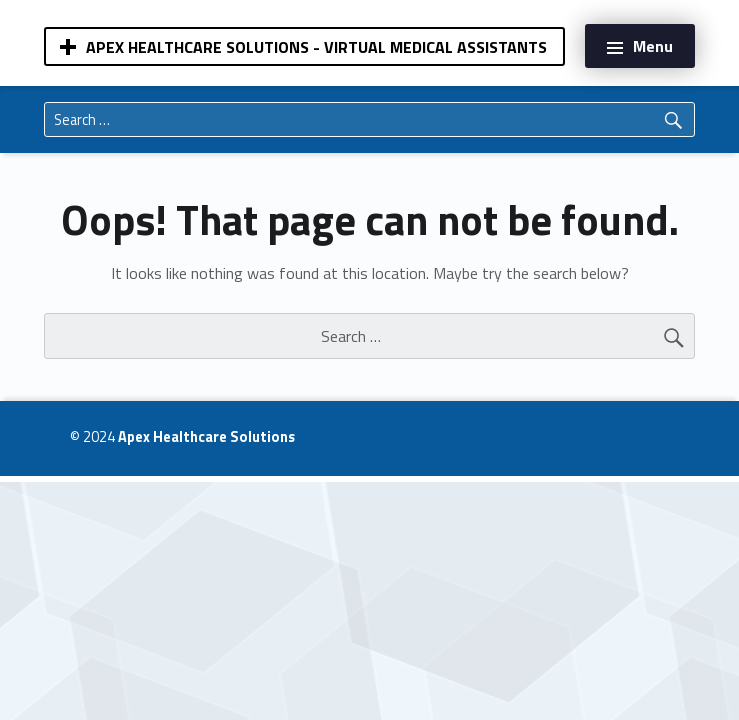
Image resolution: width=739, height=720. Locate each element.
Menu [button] (653, 46)
